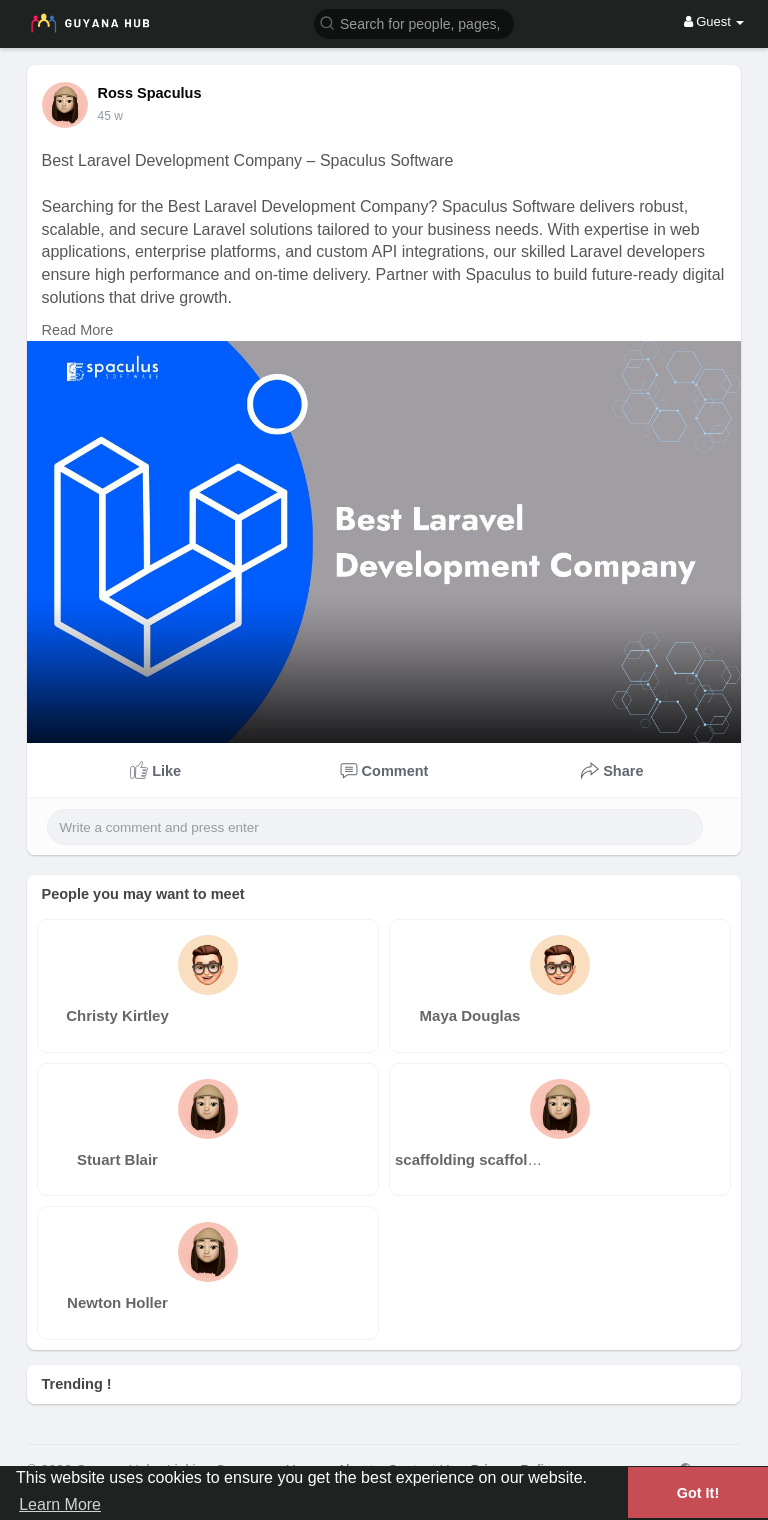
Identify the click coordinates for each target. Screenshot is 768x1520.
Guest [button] (714, 21)
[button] (414, 22)
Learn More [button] (60, 1504)
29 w (110, 116)
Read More (78, 330)
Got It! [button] (698, 1493)
